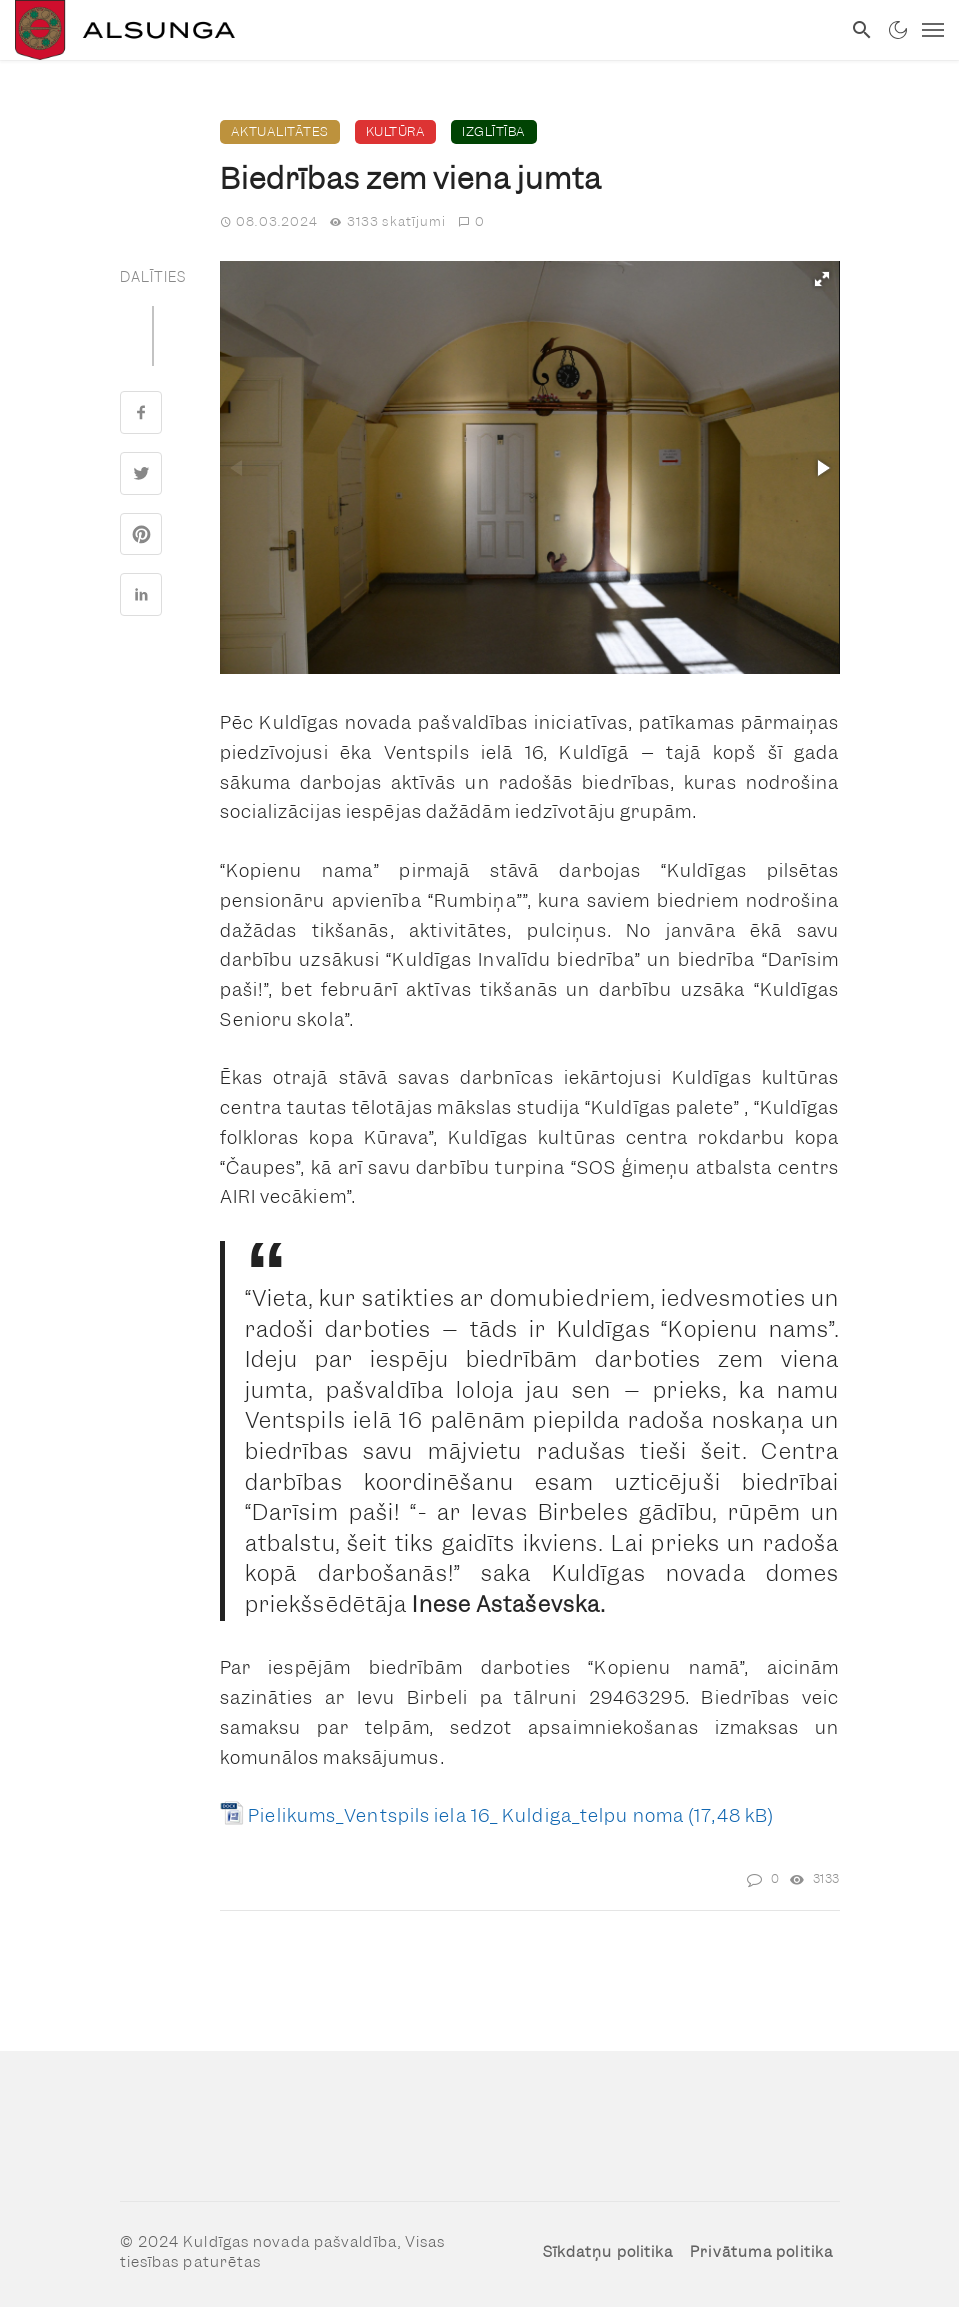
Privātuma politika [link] (761, 2252)
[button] (822, 279)
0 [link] (471, 221)
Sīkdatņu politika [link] (608, 2252)
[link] (420, 30)
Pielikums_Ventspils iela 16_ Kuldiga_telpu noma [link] (466, 1815)
